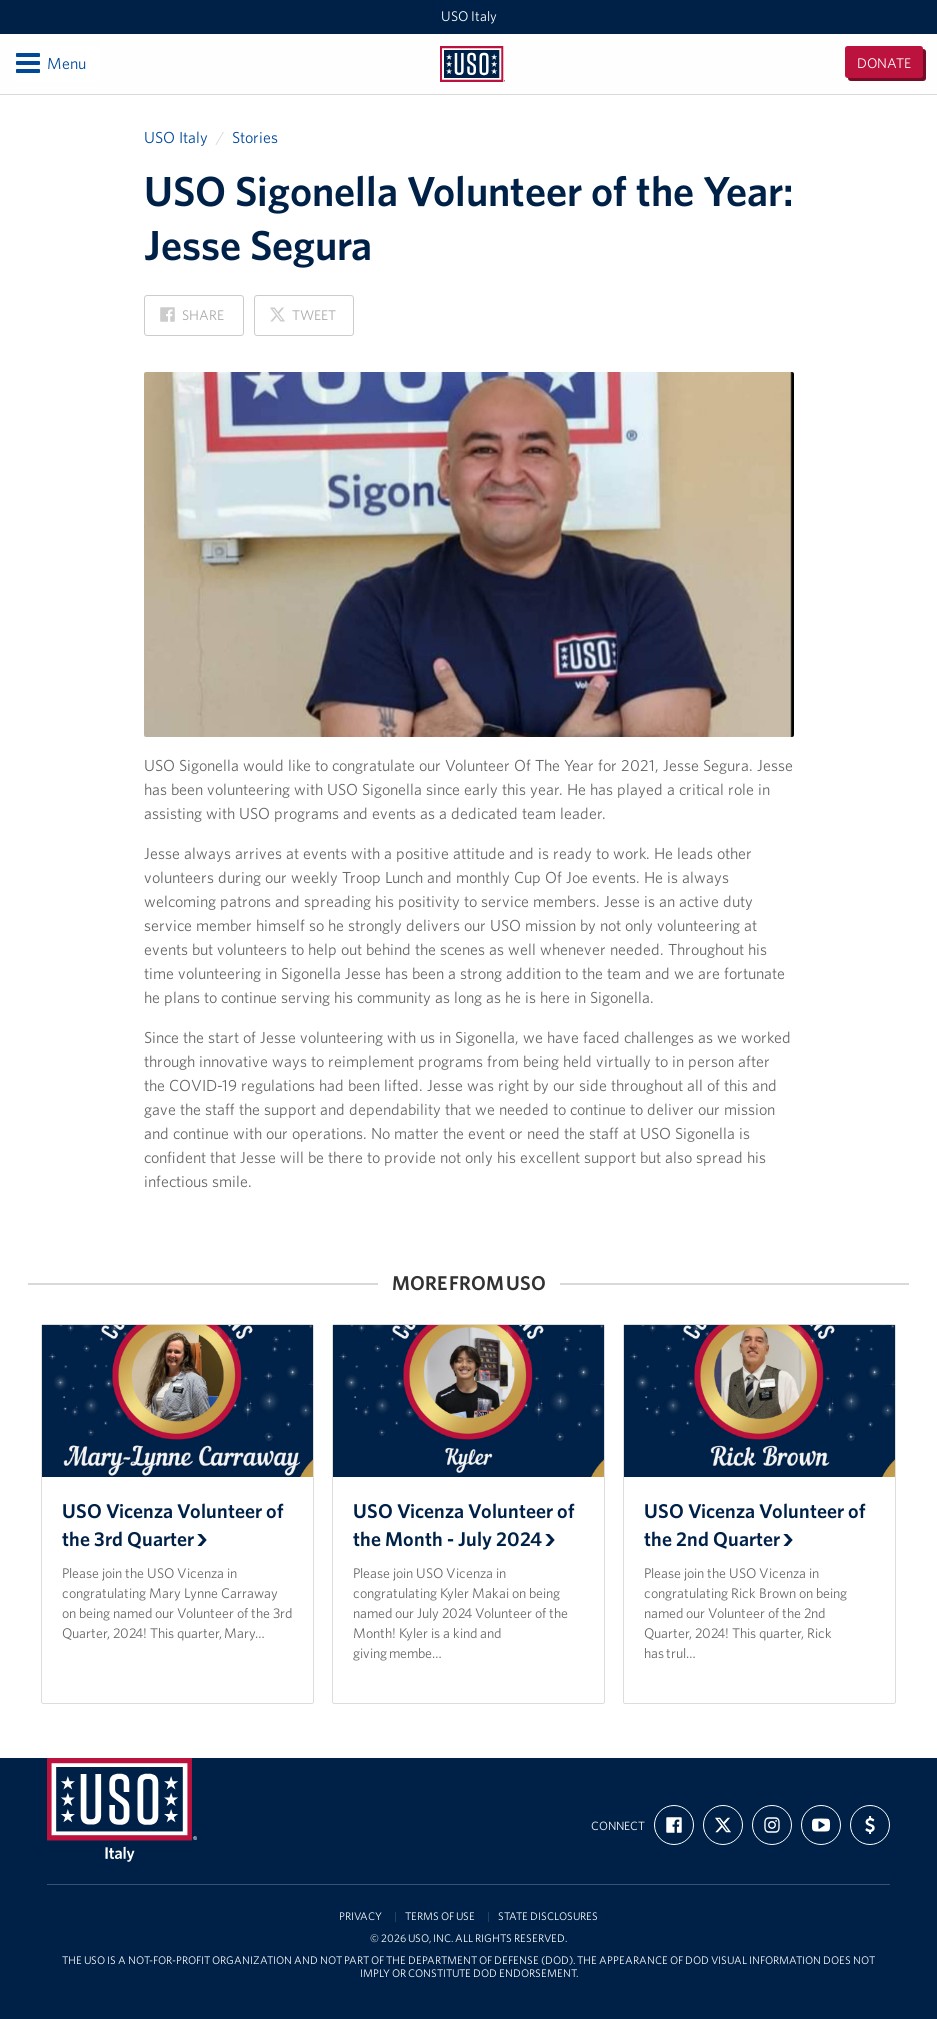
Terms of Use (440, 1916)
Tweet (302, 320)
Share (192, 320)
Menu (49, 63)
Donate (884, 63)
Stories (255, 137)
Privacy (360, 1916)
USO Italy (469, 16)
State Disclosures (548, 1916)
